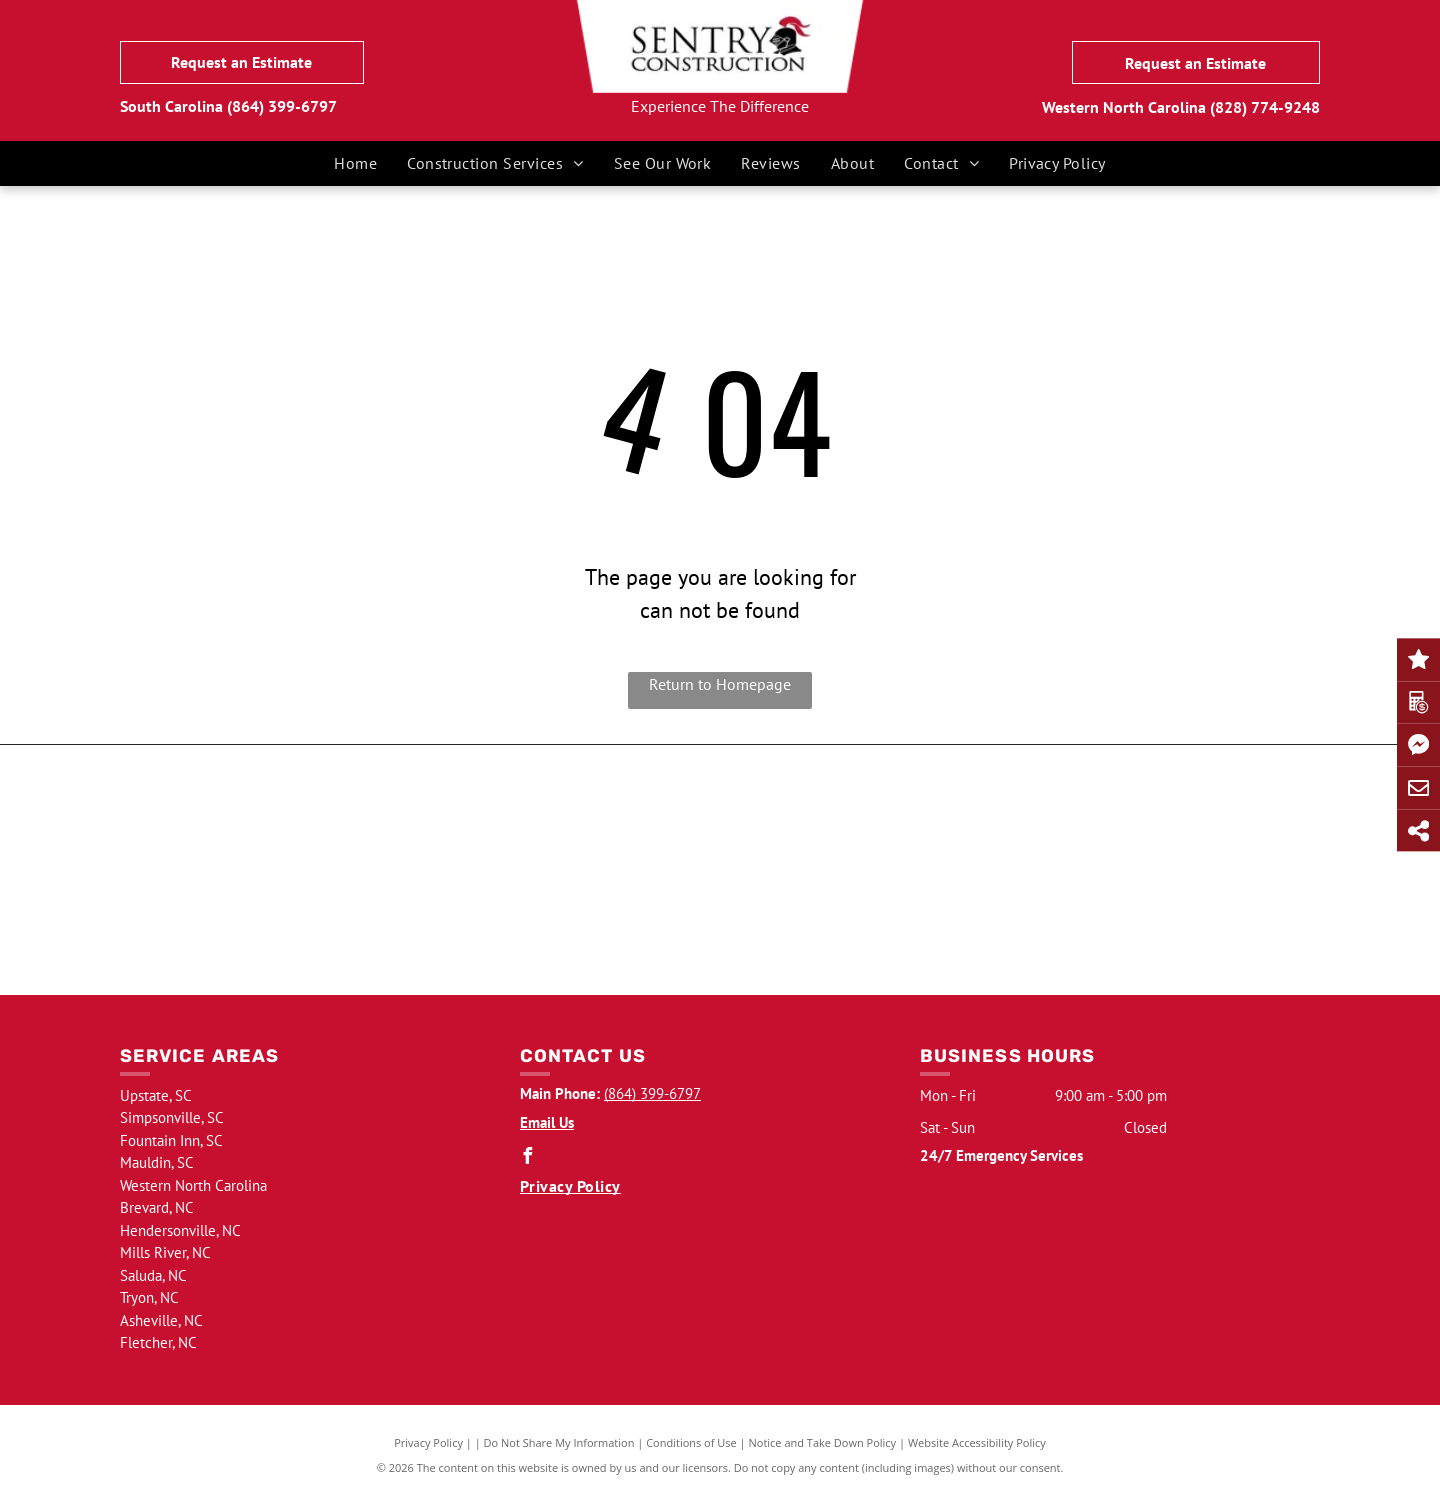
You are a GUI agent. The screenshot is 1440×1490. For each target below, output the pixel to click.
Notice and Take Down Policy (823, 1442)
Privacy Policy (428, 1442)
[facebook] (528, 1158)
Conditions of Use (691, 1442)
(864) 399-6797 (282, 106)
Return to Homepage (720, 684)
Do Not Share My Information (559, 1442)
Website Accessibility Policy (977, 1442)
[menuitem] (355, 163)
